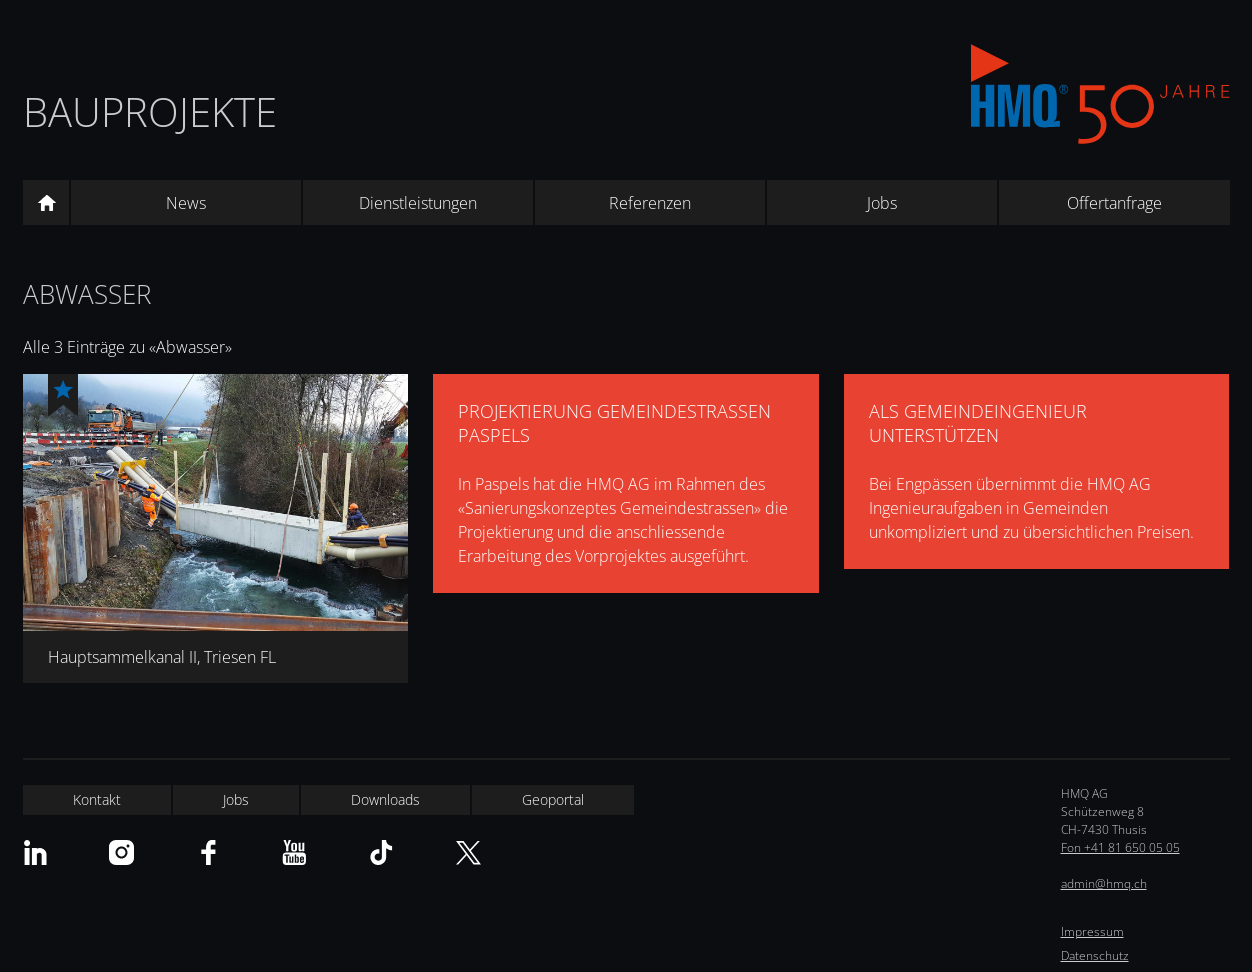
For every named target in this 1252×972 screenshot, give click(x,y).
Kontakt (97, 799)
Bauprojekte (150, 111)
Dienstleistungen (418, 203)
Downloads (385, 799)
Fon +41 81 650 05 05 (1120, 847)
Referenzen (650, 203)
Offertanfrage (1114, 203)
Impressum (1092, 931)
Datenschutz (1095, 955)
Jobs (882, 203)
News (186, 203)
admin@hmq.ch (1104, 883)
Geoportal (553, 799)
